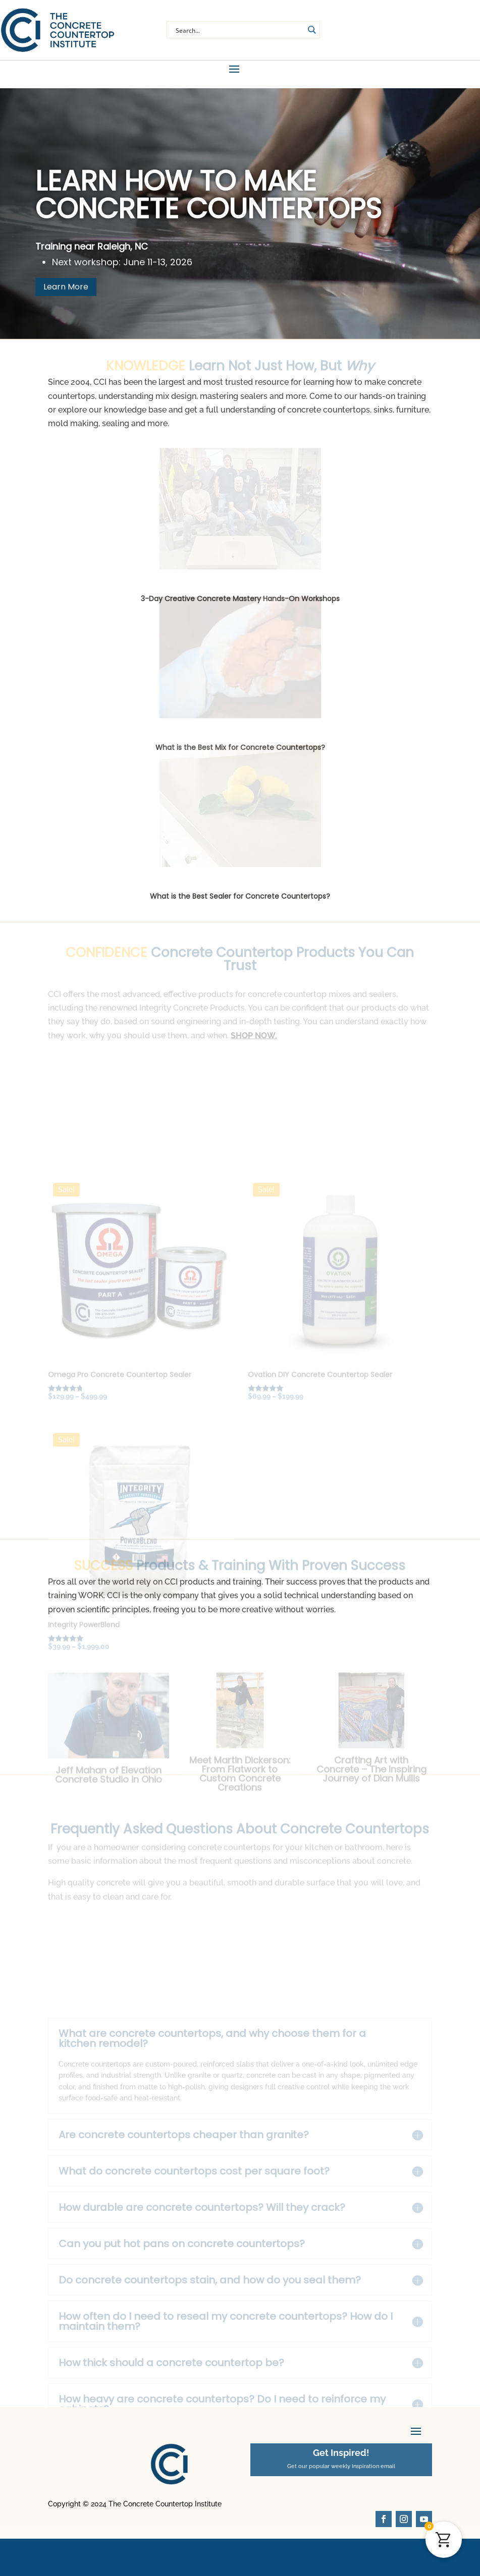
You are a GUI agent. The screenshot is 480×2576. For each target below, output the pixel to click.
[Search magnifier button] (311, 30)
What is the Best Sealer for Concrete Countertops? (240, 901)
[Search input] (239, 29)
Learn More (65, 291)
